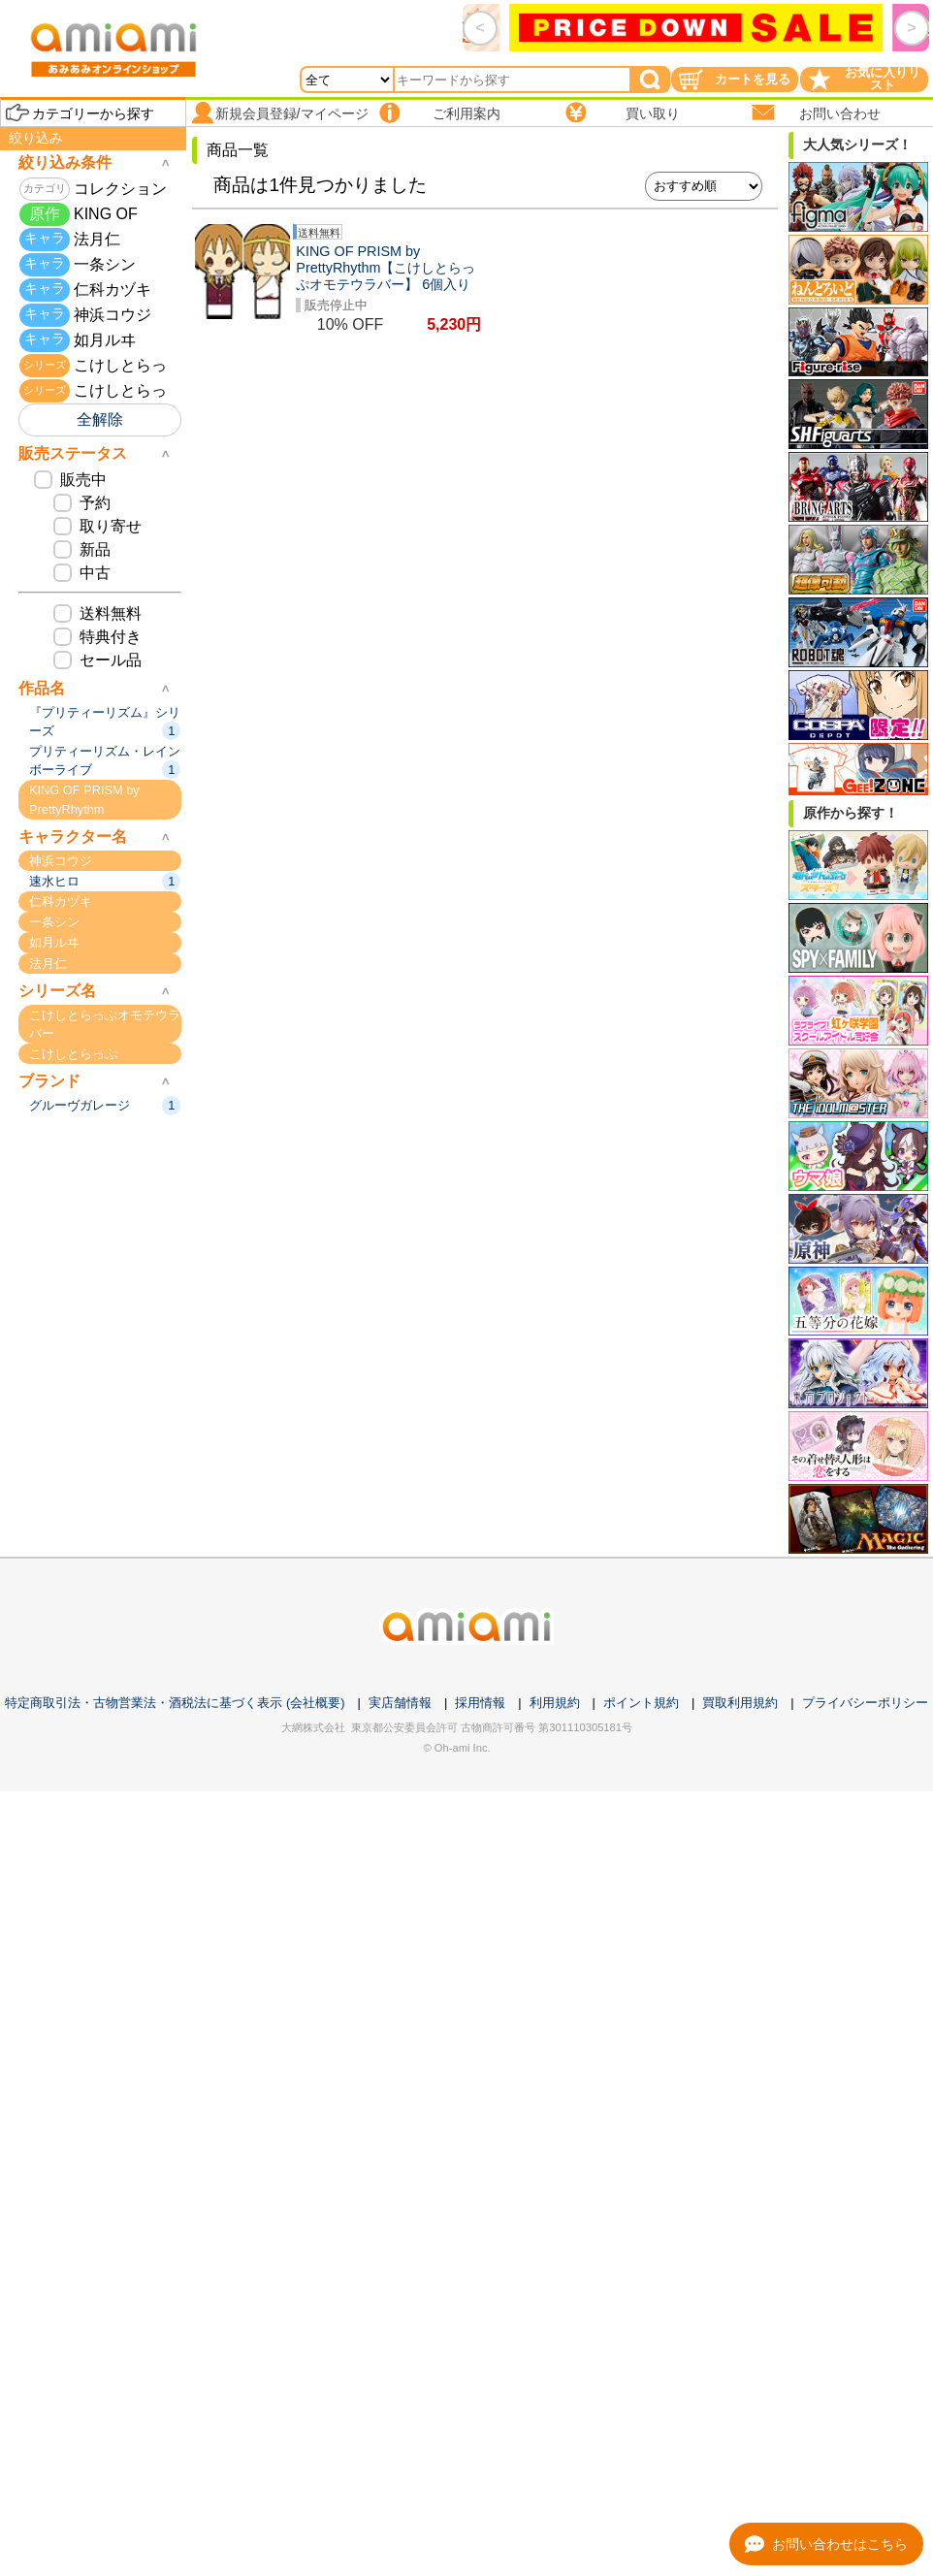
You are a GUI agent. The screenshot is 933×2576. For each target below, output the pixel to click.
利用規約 (555, 1702)
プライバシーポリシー (865, 1702)
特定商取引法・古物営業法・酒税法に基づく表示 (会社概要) (174, 1702)
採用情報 (480, 1702)
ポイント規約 (641, 1702)
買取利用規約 (740, 1702)
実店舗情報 (400, 1702)
